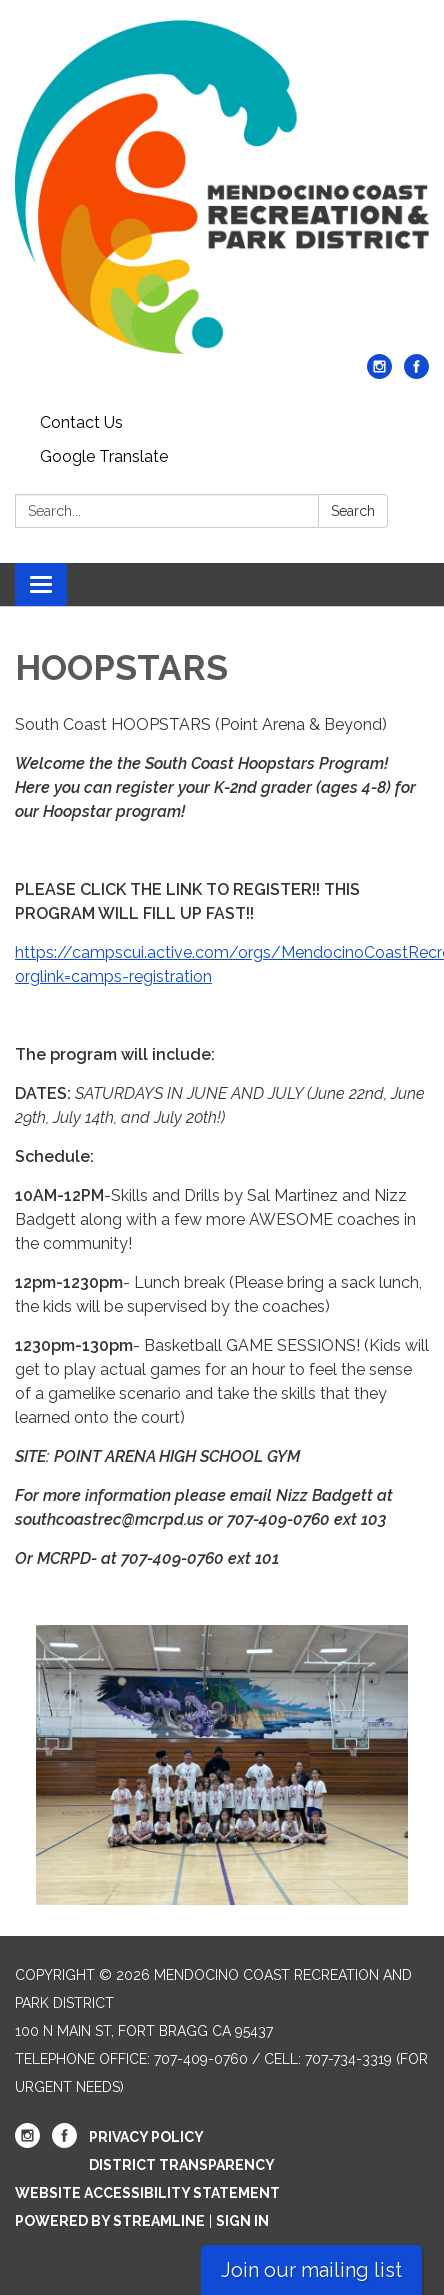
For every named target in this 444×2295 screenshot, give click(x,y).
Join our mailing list (311, 2270)
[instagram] (379, 373)
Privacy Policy (146, 2137)
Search (353, 511)
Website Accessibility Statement (147, 2193)
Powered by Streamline (110, 2221)
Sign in (242, 2221)
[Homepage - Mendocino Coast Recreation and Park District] (222, 187)
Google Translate (104, 456)
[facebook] (416, 373)
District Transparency (182, 2165)
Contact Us (81, 422)
